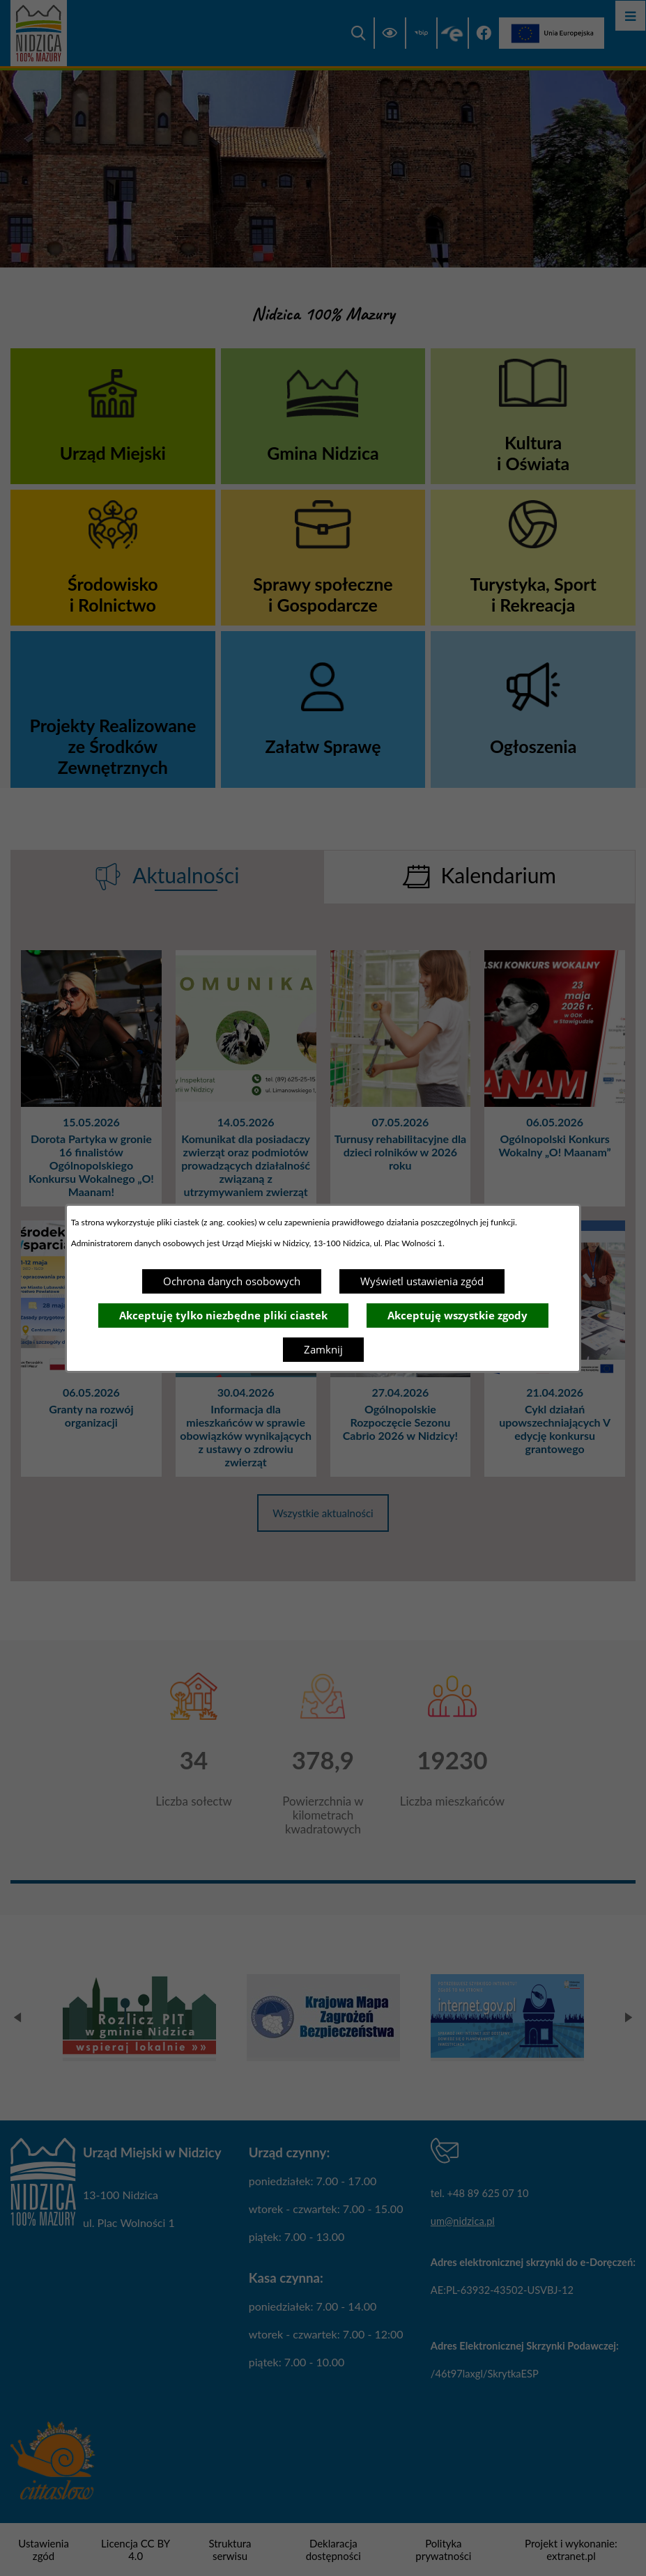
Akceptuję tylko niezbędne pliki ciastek (223, 1315)
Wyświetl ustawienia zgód (422, 1281)
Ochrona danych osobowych (231, 1281)
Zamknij (323, 1349)
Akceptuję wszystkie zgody (457, 1315)
